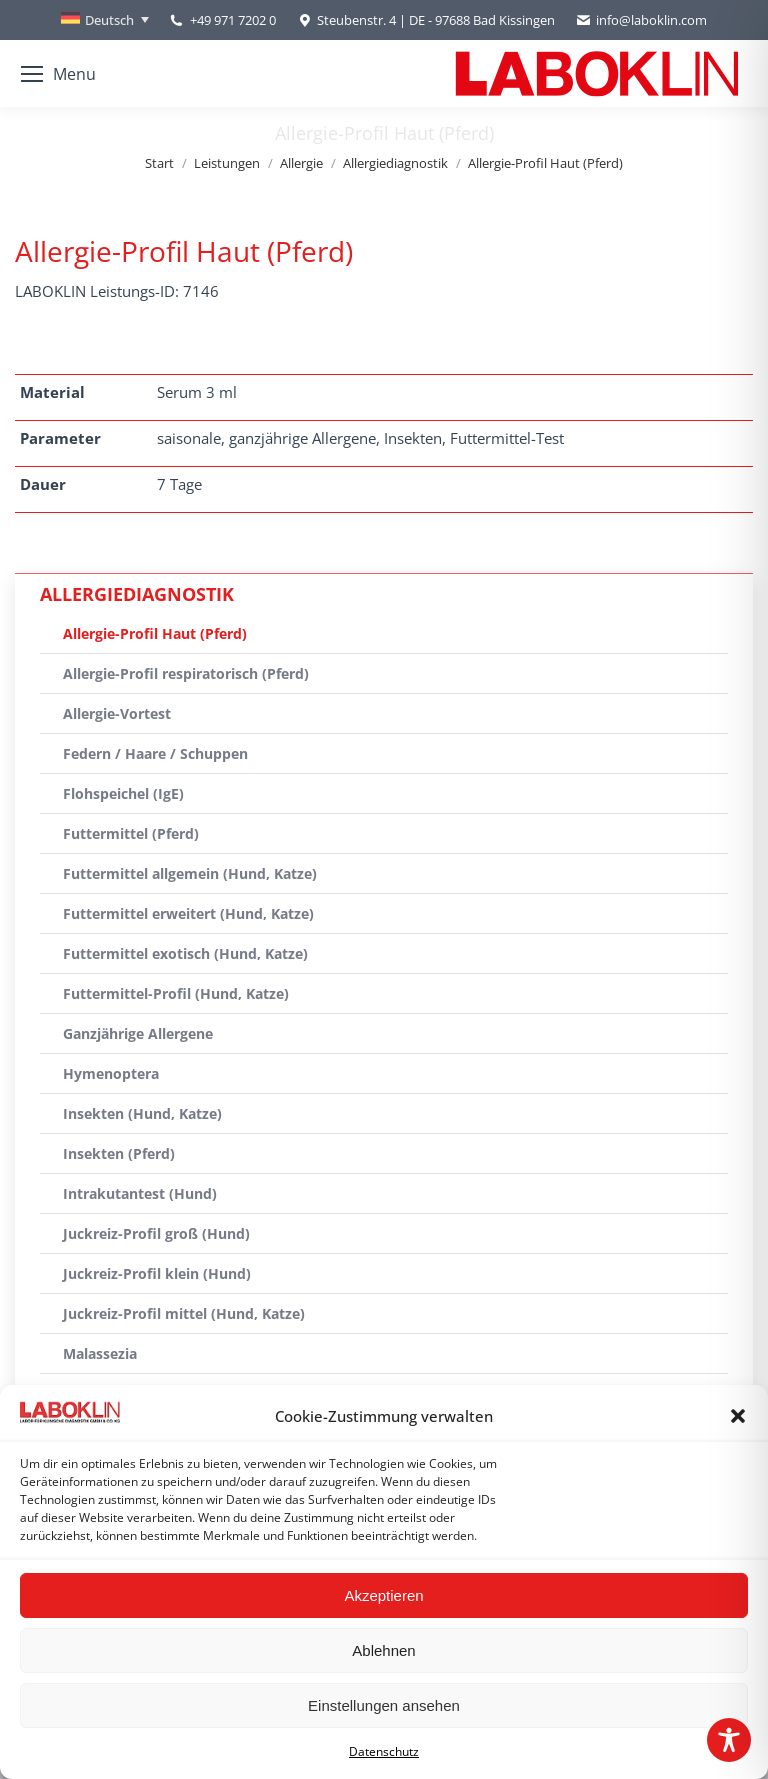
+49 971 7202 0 (233, 20)
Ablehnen (383, 1650)
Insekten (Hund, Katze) (142, 1113)
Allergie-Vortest (117, 713)
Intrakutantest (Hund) (140, 1193)
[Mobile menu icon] (58, 74)
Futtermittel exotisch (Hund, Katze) (185, 953)
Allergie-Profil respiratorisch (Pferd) (186, 673)
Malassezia (100, 1353)
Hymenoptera (111, 1073)
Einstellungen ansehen (384, 1705)
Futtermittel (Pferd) (131, 833)
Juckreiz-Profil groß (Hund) (156, 1233)
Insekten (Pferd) (119, 1153)
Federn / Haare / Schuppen (155, 753)
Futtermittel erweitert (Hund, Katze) (188, 913)
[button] (738, 1416)
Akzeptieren (383, 1595)
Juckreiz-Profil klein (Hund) (157, 1273)
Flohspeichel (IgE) (123, 793)
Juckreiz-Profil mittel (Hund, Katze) (184, 1313)
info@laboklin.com (641, 20)
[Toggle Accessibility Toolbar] (729, 1740)
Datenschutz (384, 1751)
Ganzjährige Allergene (138, 1033)
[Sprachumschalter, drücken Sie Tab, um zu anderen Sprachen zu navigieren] (105, 20)
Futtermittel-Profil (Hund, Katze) (176, 993)
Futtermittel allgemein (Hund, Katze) (190, 873)
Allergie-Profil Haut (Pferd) (155, 633)
